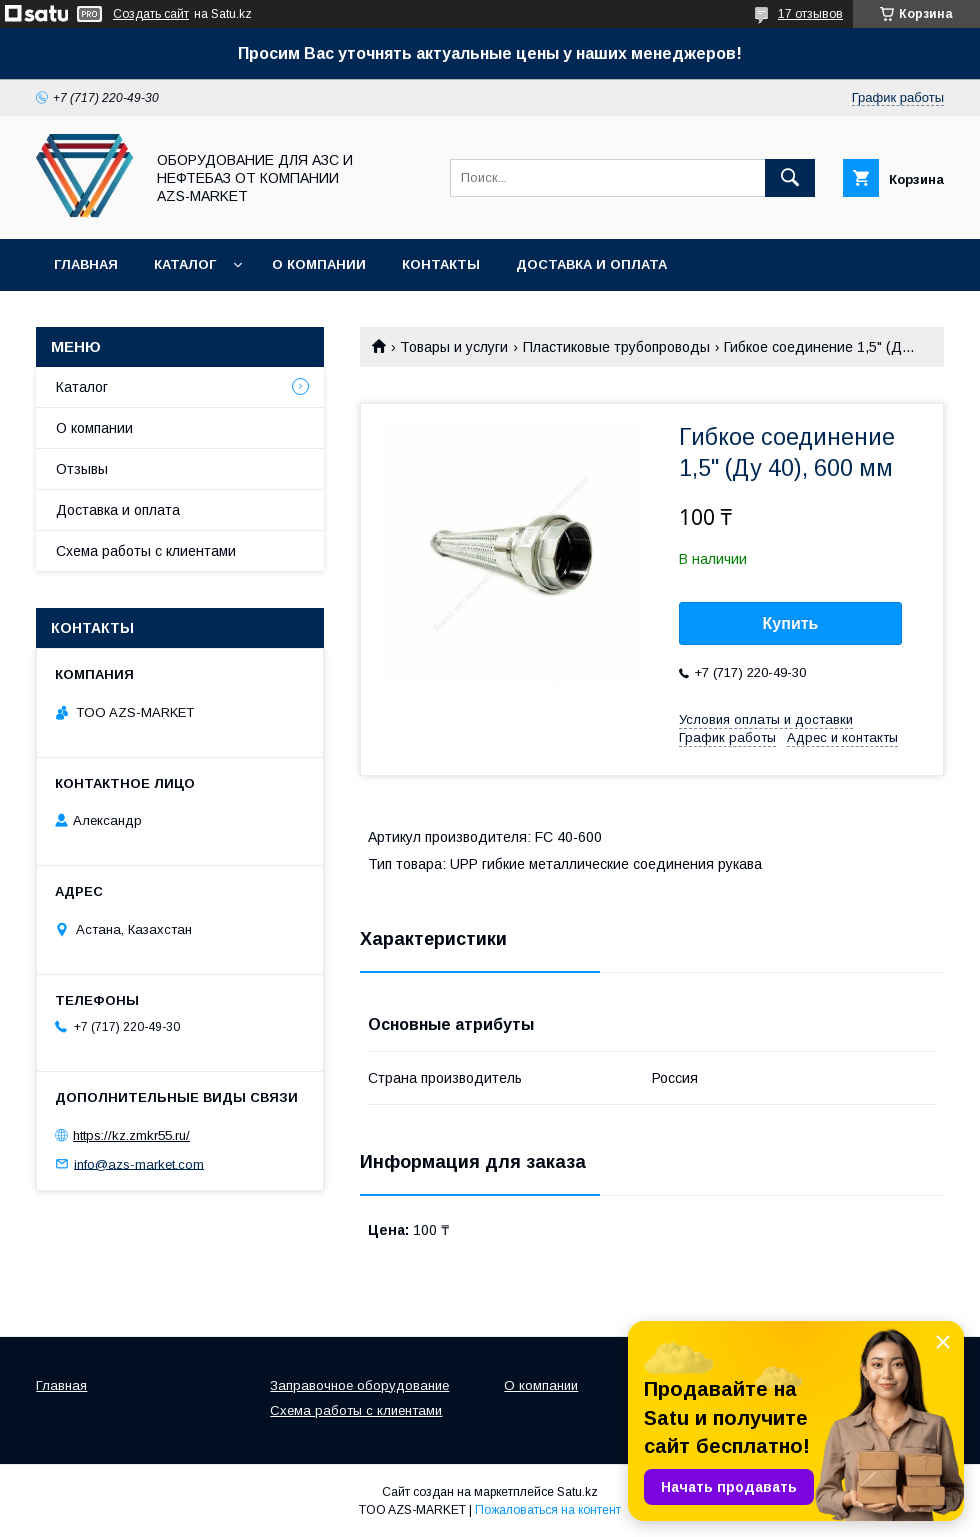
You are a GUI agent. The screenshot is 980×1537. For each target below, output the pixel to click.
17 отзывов (810, 14)
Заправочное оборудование (359, 1385)
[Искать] (790, 178)
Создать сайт (151, 14)
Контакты (441, 264)
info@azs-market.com (139, 1163)
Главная (86, 264)
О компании (319, 264)
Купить (791, 623)
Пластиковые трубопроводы (616, 347)
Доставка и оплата (591, 264)
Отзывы (82, 469)
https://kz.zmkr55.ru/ (131, 1135)
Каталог (185, 264)
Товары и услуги (454, 347)
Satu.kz (577, 1492)
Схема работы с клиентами (146, 551)
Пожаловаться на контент (548, 1510)
